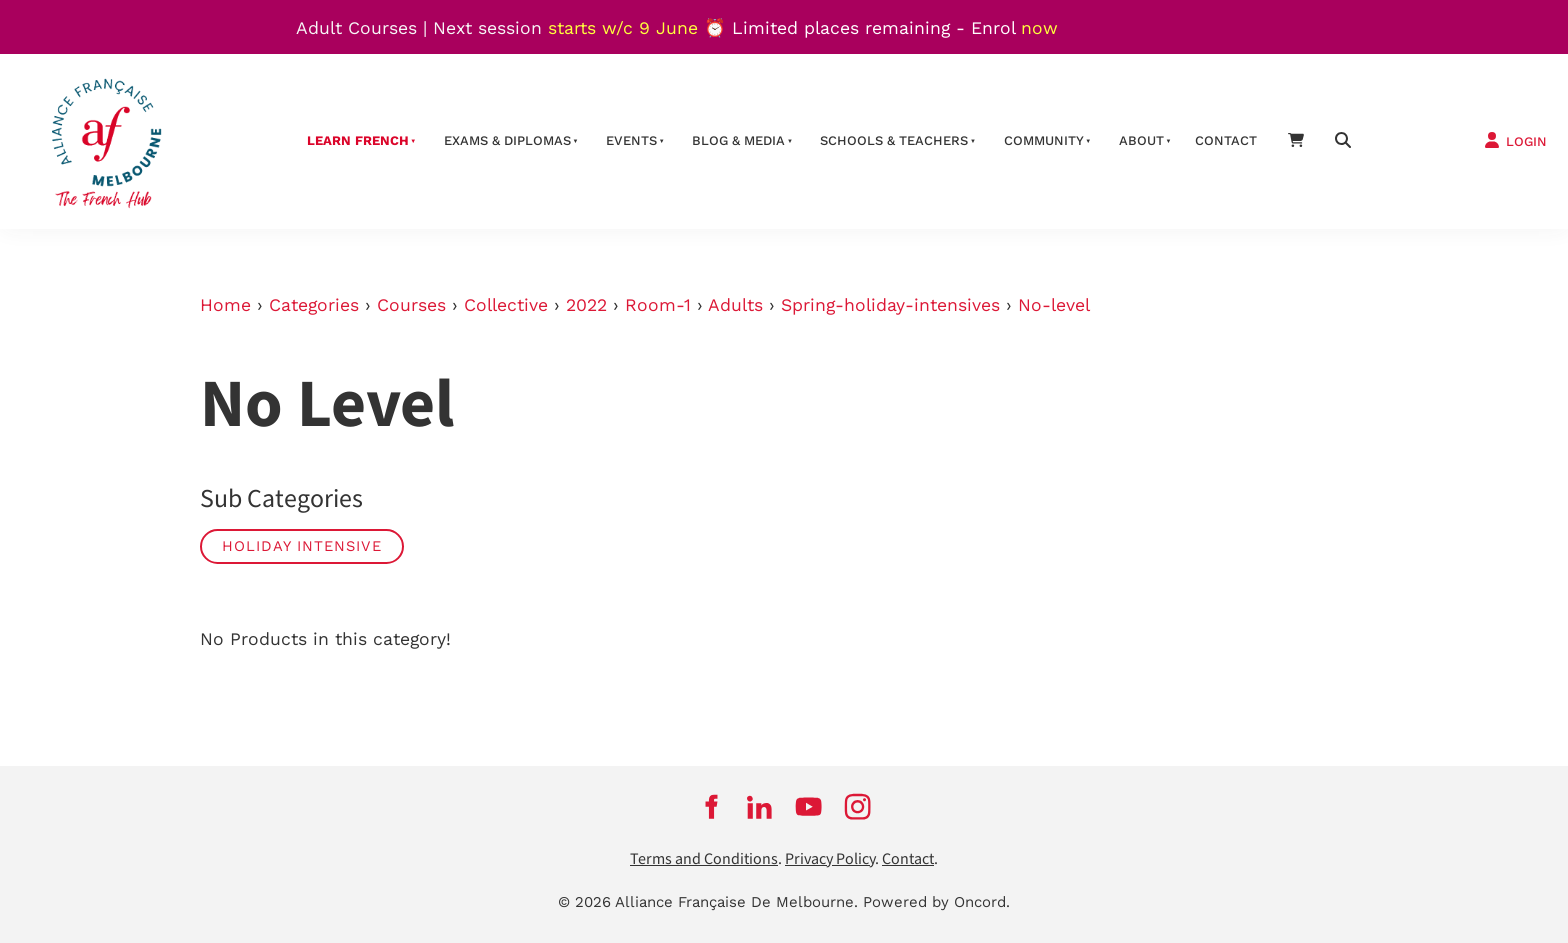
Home (225, 305)
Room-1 (658, 305)
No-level (1054, 305)
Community (1044, 140)
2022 (586, 305)
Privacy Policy (830, 859)
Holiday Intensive (302, 546)
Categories (314, 305)
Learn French (358, 140)
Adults (735, 305)
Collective (506, 305)
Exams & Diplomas (507, 140)
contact (1226, 140)
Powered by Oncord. (936, 902)
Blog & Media (738, 140)
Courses (411, 305)
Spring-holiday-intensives (890, 305)
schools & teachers (894, 140)
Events (631, 140)
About (1141, 140)
